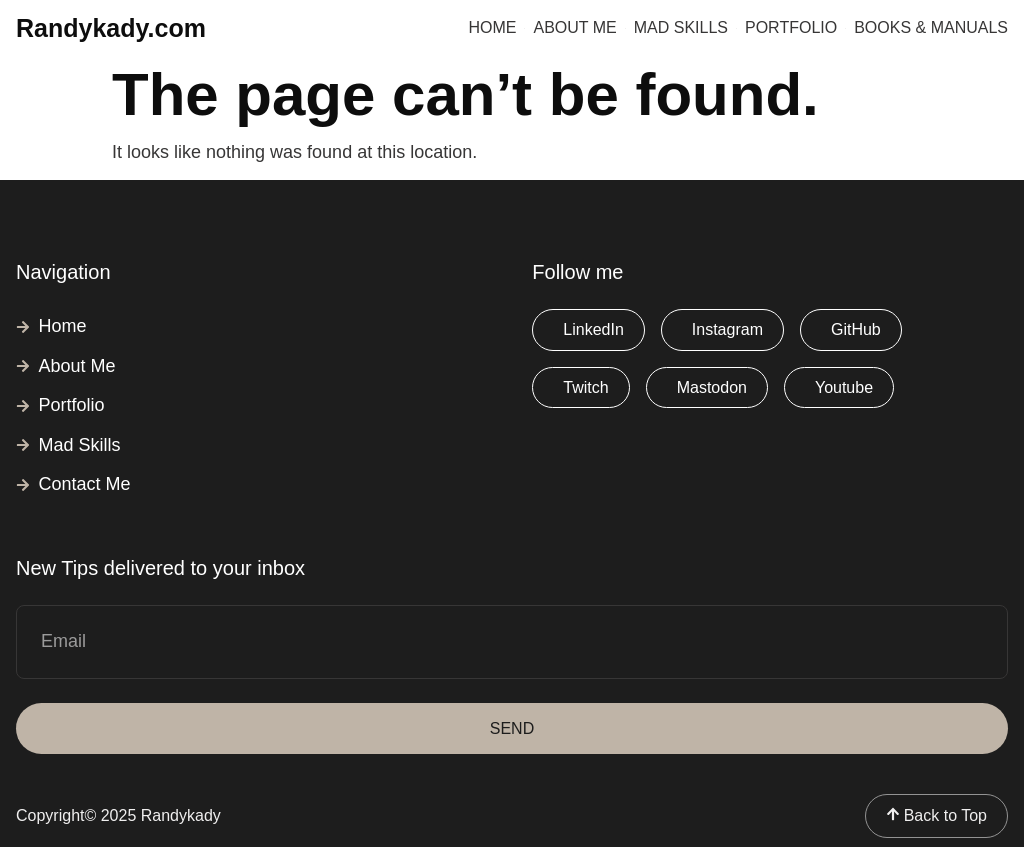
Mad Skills (681, 27)
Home (492, 27)
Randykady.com (111, 28)
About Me (574, 27)
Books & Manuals (931, 27)
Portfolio (791, 27)
